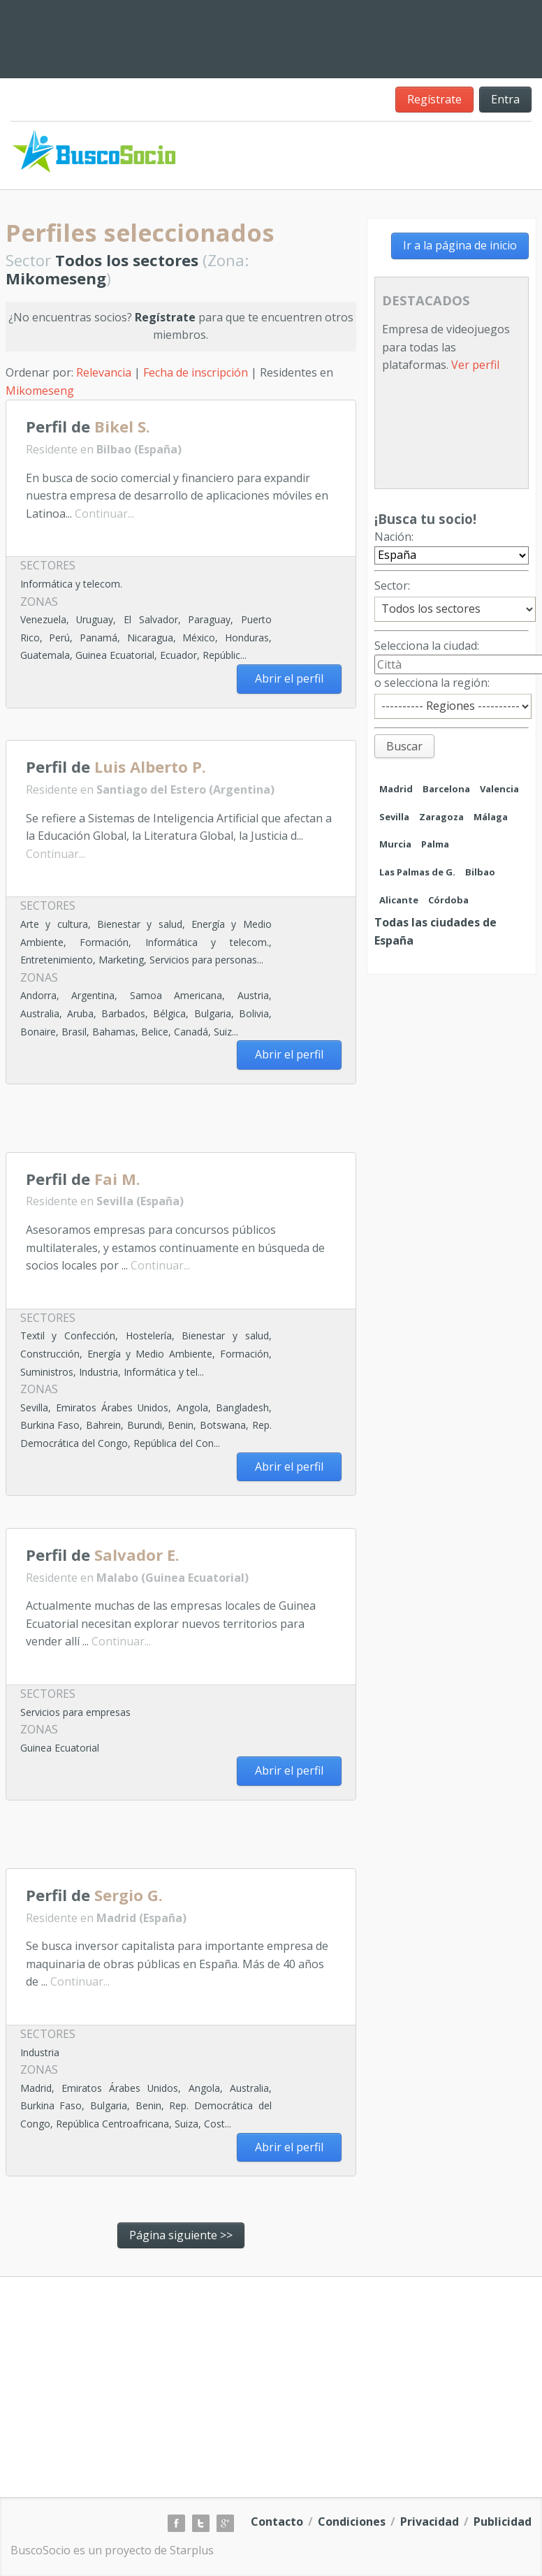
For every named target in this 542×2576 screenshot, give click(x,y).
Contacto (277, 2521)
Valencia (499, 789)
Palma (435, 844)
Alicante (398, 900)
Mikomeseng (40, 390)
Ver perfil (475, 364)
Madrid (396, 789)
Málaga (491, 816)
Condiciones (352, 2521)
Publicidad (503, 2521)
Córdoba (448, 900)
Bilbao (480, 872)
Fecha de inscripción (195, 372)
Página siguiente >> (181, 2235)
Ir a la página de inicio (460, 245)
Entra (505, 99)
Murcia (395, 844)
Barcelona (446, 789)
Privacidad (429, 2521)
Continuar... (104, 513)
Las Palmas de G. (417, 872)
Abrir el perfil (289, 678)
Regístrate (434, 99)
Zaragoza (441, 816)
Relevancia (103, 372)
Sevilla (394, 816)
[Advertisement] (169, 1123)
